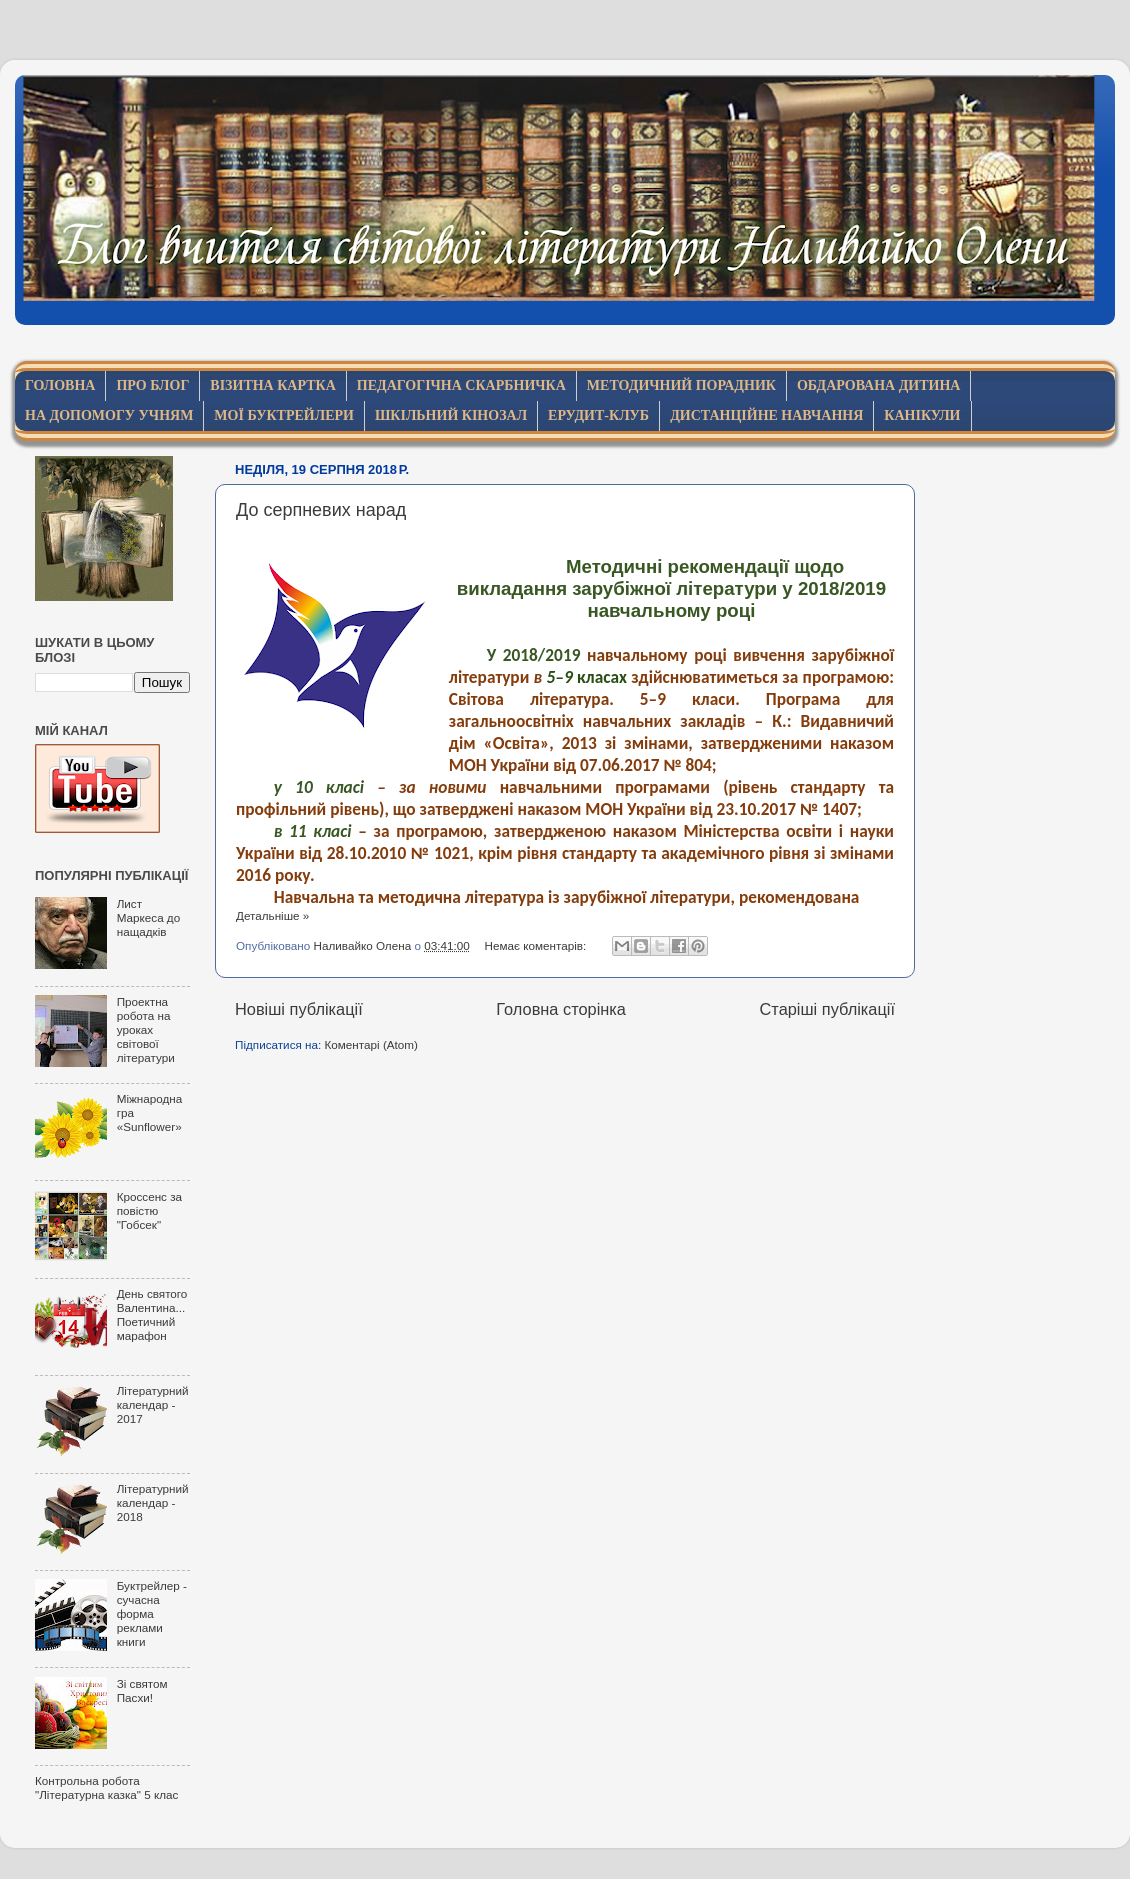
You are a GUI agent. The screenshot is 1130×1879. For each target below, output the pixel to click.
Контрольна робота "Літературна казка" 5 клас (106, 1787)
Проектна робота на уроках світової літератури (146, 1029)
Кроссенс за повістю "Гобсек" (149, 1210)
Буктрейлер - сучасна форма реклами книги (152, 1613)
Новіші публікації (299, 1009)
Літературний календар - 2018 (153, 1502)
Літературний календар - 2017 (153, 1404)
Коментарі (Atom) (371, 1044)
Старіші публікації (827, 1009)
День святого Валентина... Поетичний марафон (152, 1314)
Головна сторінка (561, 1009)
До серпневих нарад (321, 510)
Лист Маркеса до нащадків (149, 917)
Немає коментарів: (537, 945)
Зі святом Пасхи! (142, 1690)
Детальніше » (272, 915)
